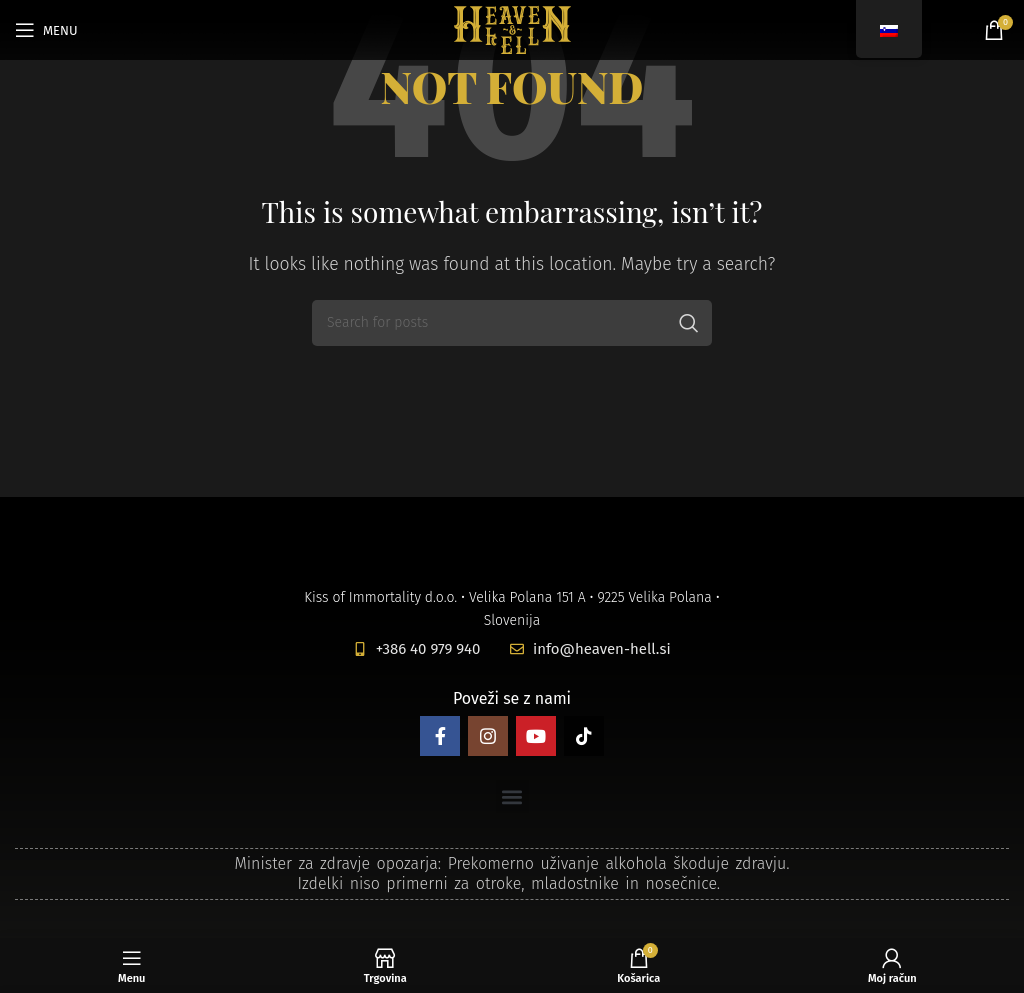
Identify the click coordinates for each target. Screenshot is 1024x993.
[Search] (512, 323)
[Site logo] (512, 28)
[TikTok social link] (584, 736)
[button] (512, 796)
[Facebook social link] (440, 736)
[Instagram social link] (488, 736)
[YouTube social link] (536, 736)
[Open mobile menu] (46, 30)
